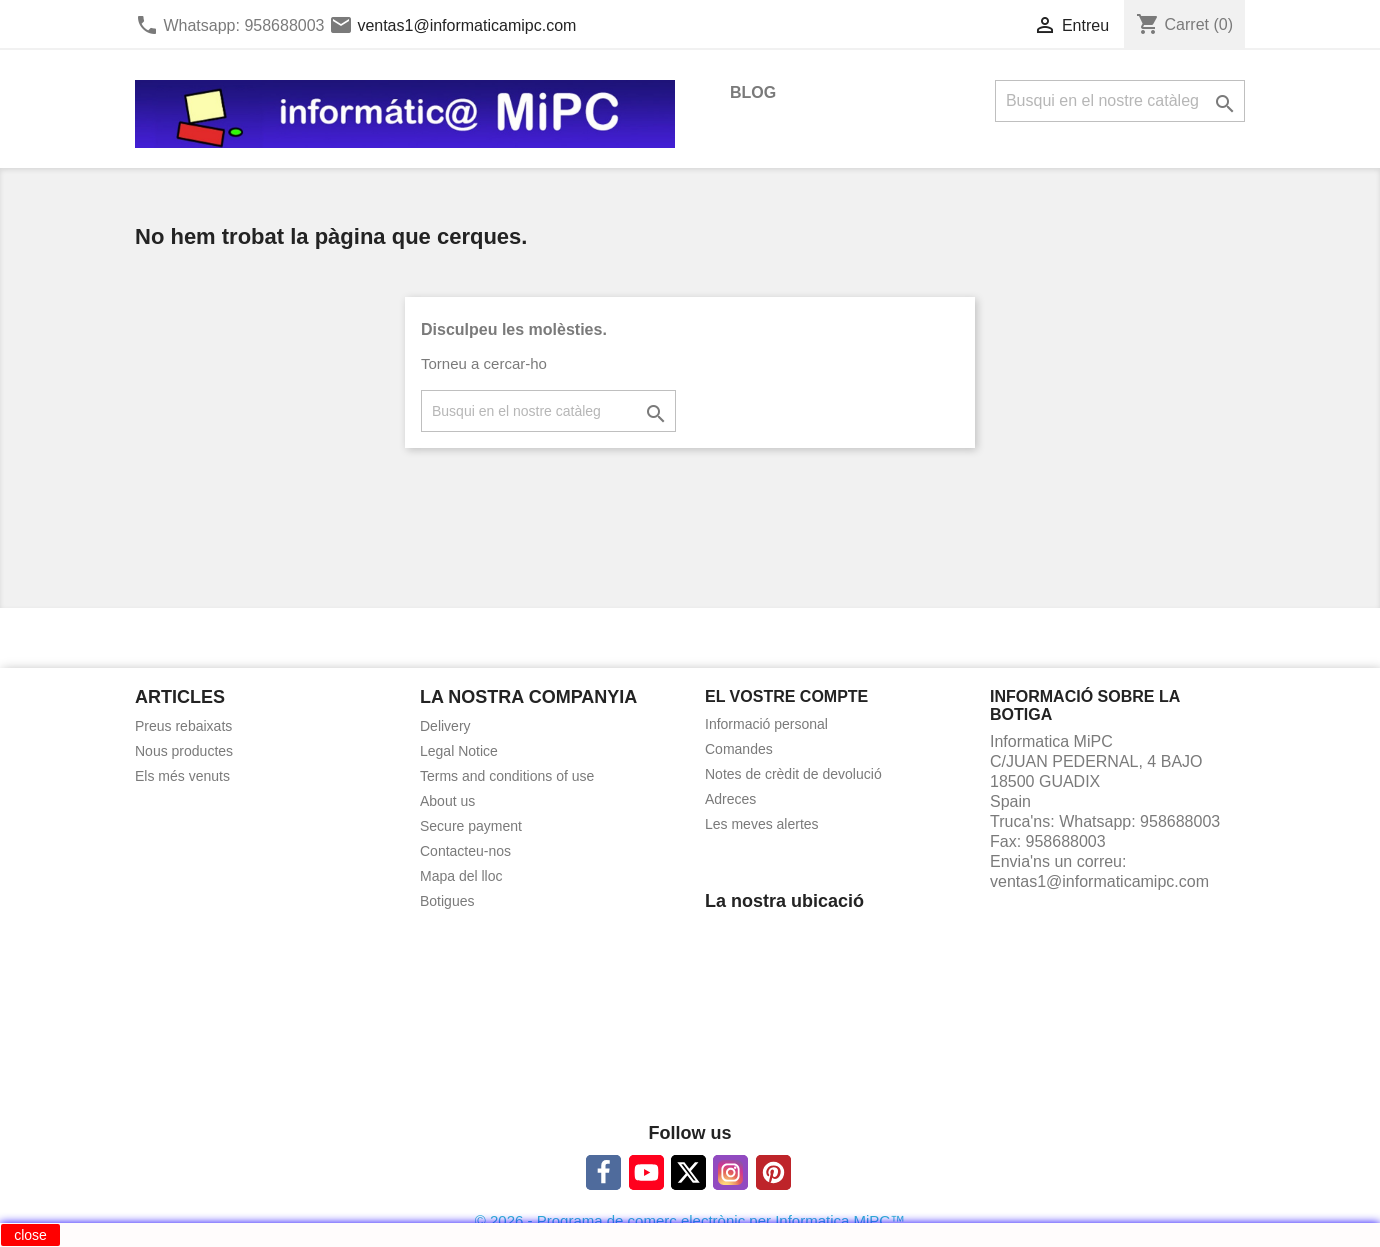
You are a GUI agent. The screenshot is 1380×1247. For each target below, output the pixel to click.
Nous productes (184, 751)
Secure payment (471, 826)
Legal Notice (459, 751)
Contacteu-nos (465, 851)
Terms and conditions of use (507, 776)
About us (447, 801)
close (30, 1235)
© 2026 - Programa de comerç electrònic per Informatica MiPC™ (690, 1220)
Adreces (730, 799)
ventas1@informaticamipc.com (466, 25)
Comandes (739, 749)
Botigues (447, 901)
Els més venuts (182, 776)
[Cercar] (1120, 101)
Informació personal (766, 724)
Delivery (445, 726)
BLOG (753, 92)
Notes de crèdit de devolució (793, 774)
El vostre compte (786, 696)
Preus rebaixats (183, 726)
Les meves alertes (762, 824)
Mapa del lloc (461, 876)
